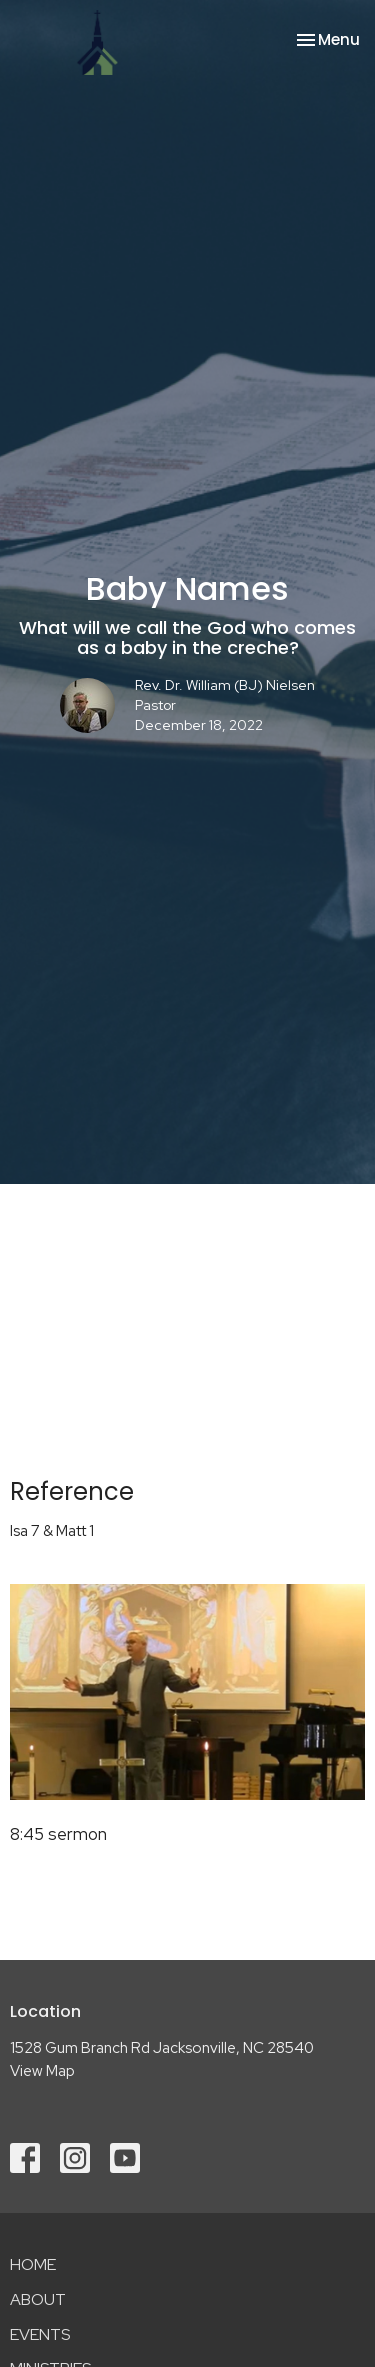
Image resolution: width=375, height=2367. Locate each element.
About (38, 2299)
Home (33, 2264)
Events (40, 2334)
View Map (42, 2071)
